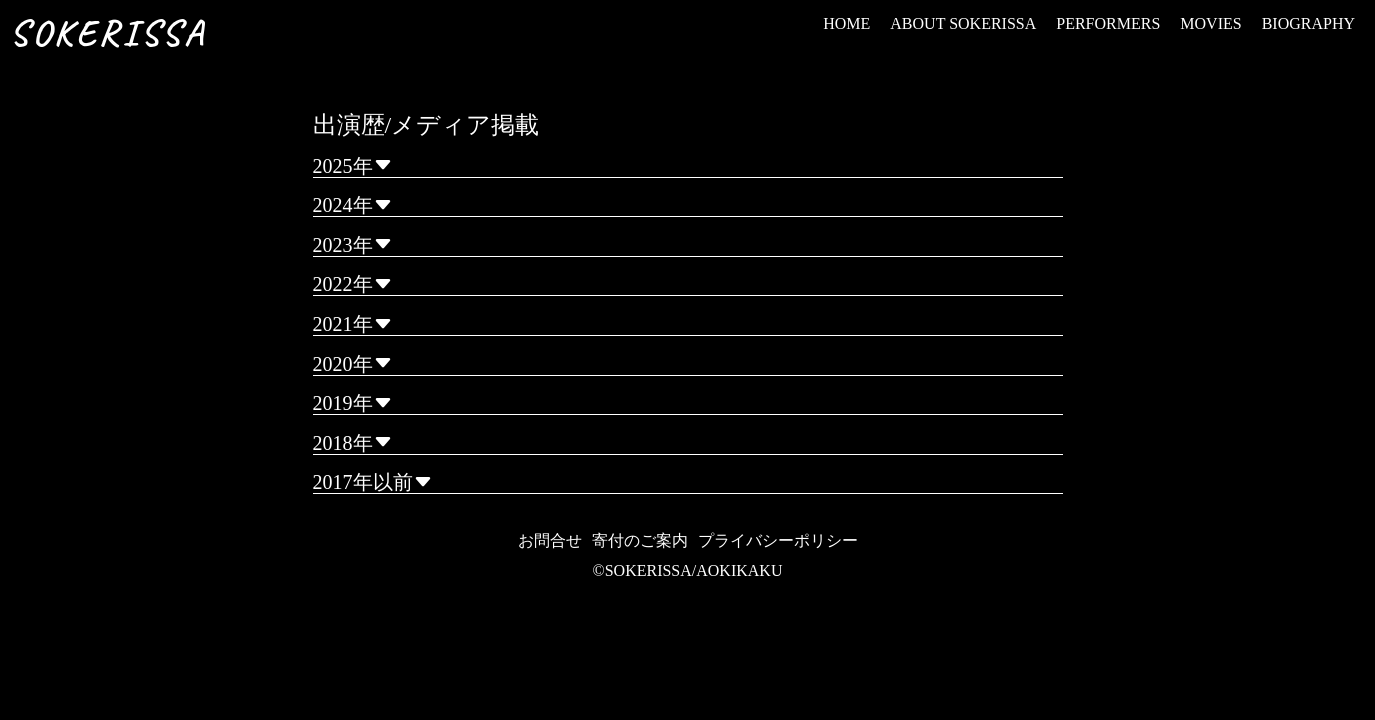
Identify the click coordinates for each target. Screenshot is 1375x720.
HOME (846, 23)
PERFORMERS (1108, 23)
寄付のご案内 (640, 540)
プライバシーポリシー (778, 540)
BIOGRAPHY (1308, 23)
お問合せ (550, 540)
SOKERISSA (108, 33)
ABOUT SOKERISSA (963, 23)
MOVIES (1210, 23)
